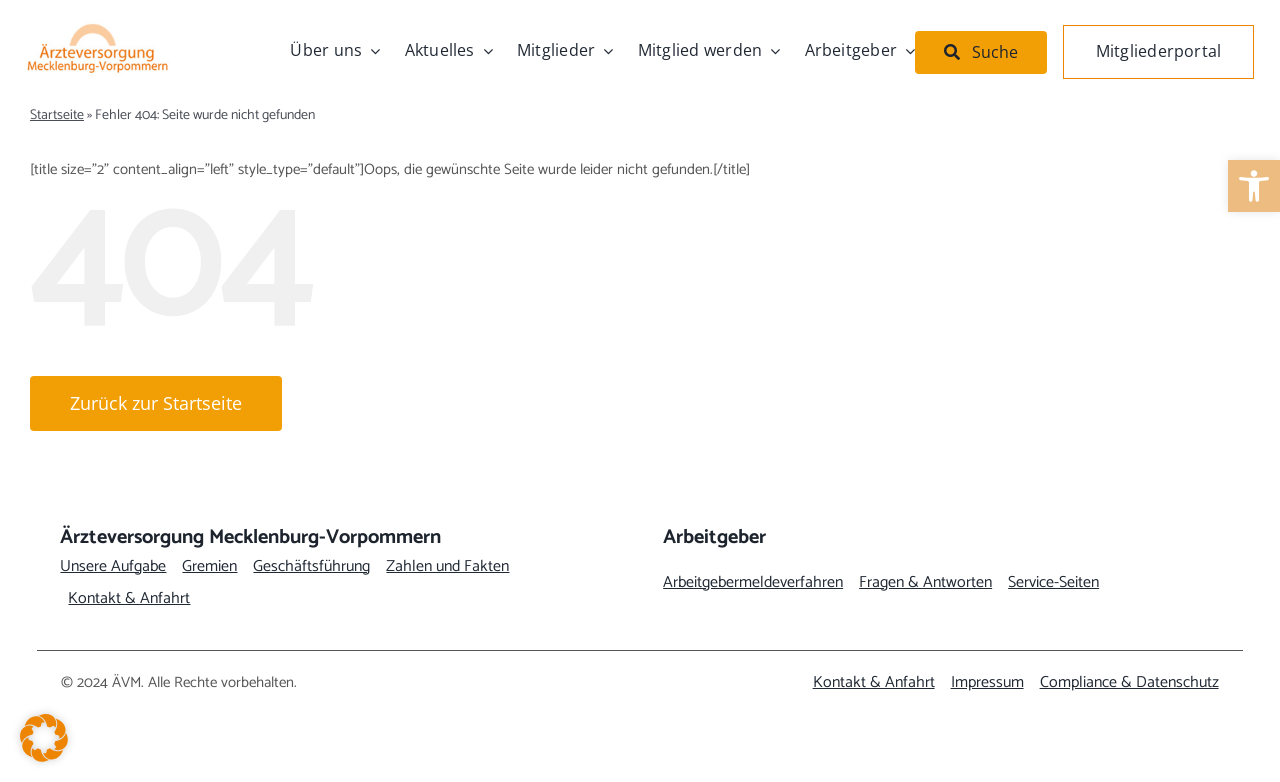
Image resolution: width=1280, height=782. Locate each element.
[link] (1254, 186)
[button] (44, 738)
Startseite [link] (57, 115)
